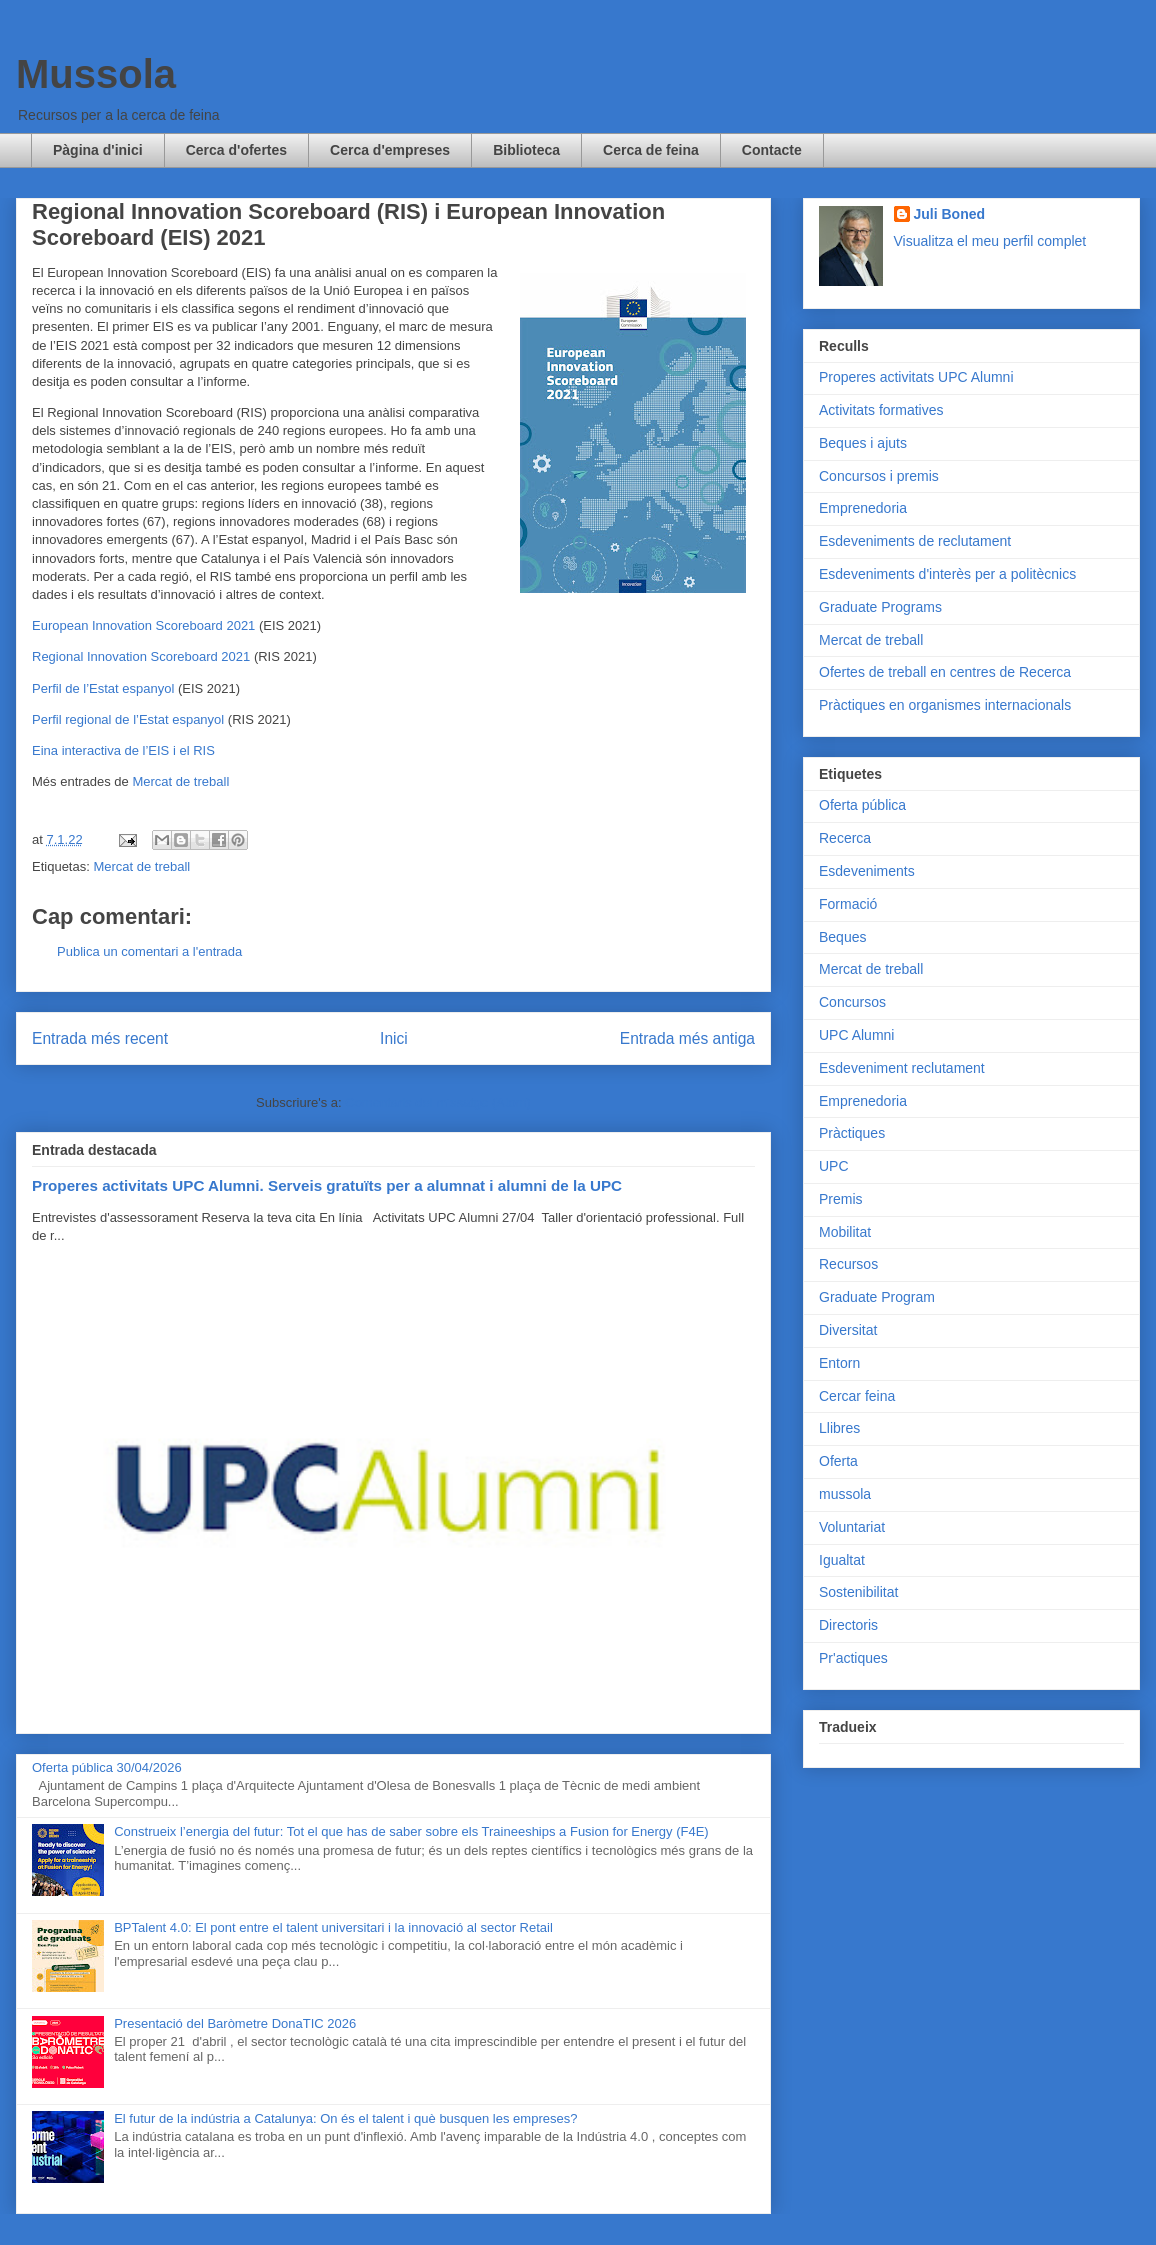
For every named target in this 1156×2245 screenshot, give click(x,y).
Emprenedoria (863, 508)
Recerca (845, 838)
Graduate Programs (880, 607)
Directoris (848, 1625)
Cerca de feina (651, 150)
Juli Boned (950, 214)
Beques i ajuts (863, 443)
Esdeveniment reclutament (902, 1068)
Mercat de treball (180, 781)
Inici (394, 1038)
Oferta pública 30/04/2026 (107, 1767)
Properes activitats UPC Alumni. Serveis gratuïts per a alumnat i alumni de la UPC (327, 1185)
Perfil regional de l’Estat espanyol (128, 719)
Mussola (96, 74)
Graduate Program (877, 1297)
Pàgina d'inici (98, 150)
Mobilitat (845, 1232)
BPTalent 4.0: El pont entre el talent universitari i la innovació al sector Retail (333, 1927)
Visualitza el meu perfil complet (990, 241)
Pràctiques (852, 1133)
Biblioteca (526, 150)
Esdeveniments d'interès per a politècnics (947, 574)
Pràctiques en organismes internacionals (945, 705)
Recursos (848, 1264)
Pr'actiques (853, 1658)
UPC (834, 1166)
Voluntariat (852, 1527)
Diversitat (848, 1330)
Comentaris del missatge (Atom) (438, 1102)
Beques (842, 937)
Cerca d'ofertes (236, 150)
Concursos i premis (879, 476)
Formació (848, 904)
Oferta (838, 1461)
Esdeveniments (867, 871)
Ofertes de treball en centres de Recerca (945, 672)
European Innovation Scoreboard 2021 (143, 625)
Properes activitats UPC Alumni (916, 377)
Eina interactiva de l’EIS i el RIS (123, 750)
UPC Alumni (856, 1035)
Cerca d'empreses (390, 150)
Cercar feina (857, 1396)
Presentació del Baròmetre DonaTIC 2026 (235, 2023)
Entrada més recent (100, 1038)
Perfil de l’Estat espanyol (103, 688)
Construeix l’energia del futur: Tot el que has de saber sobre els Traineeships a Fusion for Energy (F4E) (411, 1831)
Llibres (839, 1428)
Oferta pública (862, 805)
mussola (845, 1494)
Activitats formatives (881, 410)
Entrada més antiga (687, 1038)
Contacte (772, 150)
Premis (841, 1199)
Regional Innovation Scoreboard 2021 (141, 656)
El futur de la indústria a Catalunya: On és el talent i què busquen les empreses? (345, 2118)
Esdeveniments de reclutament (915, 541)
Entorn (839, 1363)
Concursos (852, 1002)
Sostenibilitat (858, 1592)
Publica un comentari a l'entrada (149, 951)
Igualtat (842, 1560)
